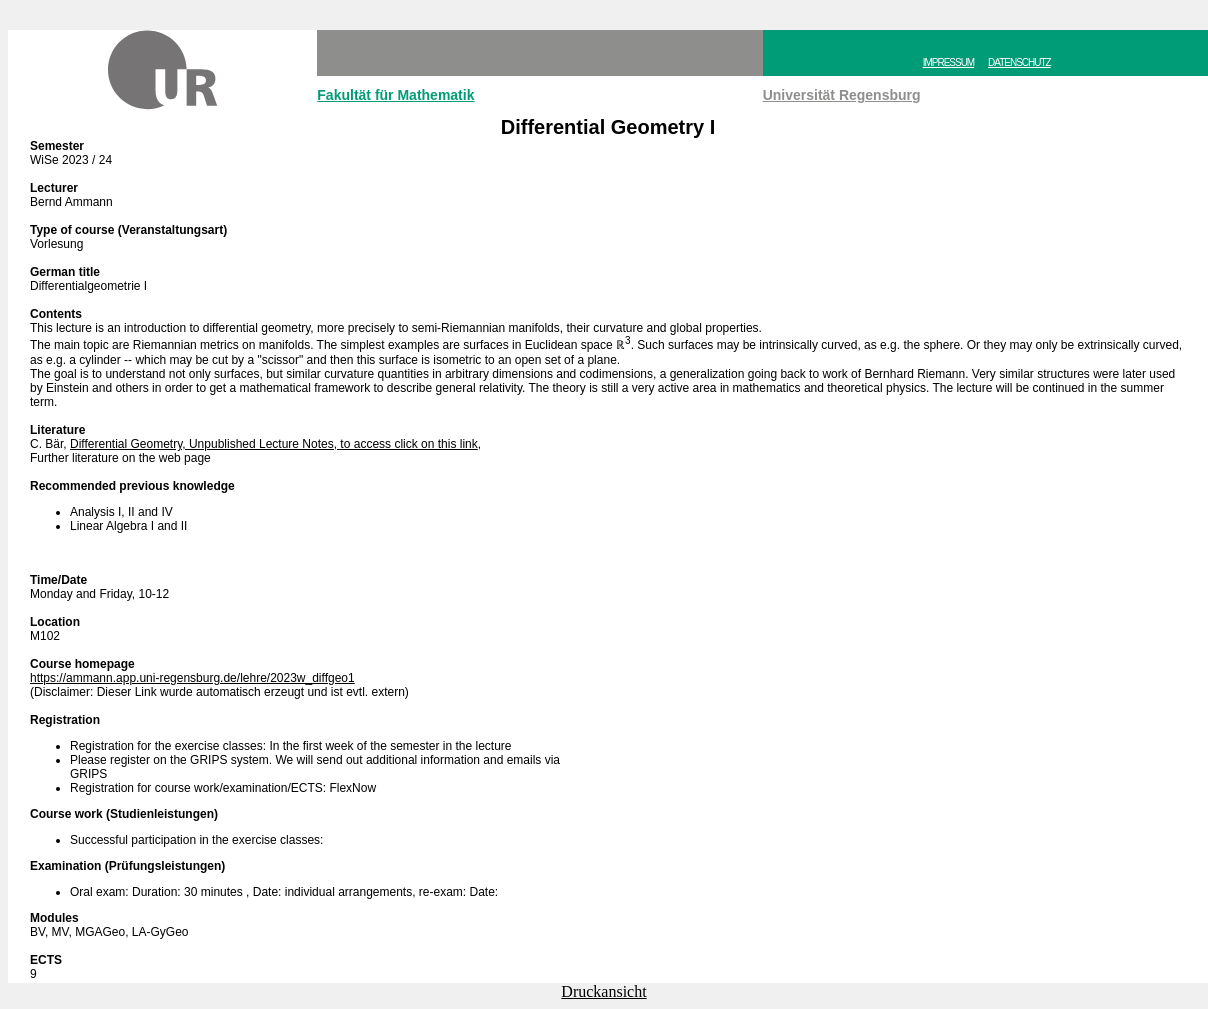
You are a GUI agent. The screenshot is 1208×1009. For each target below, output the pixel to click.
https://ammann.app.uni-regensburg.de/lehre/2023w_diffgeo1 (192, 678)
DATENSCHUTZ (1019, 62)
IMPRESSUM (949, 62)
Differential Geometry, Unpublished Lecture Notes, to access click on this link (274, 444)
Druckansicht (603, 991)
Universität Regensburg (842, 95)
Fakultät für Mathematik (395, 95)
